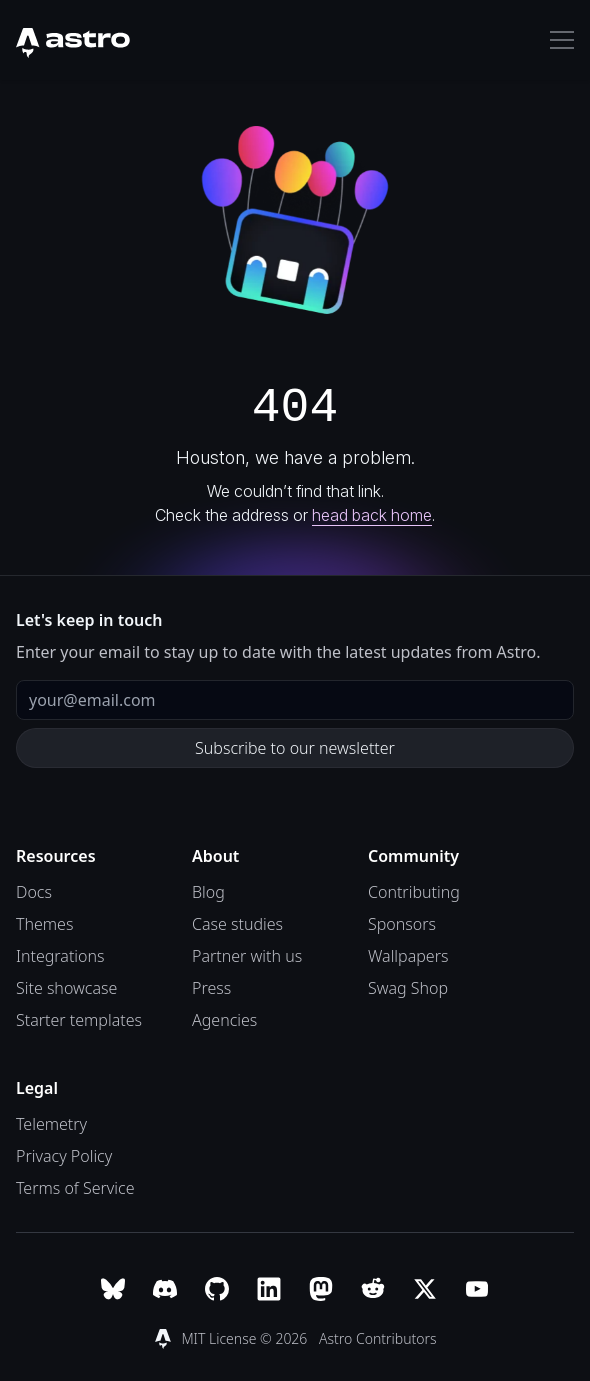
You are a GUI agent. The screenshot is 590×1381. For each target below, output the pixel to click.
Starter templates (79, 1020)
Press (211, 988)
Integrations (60, 956)
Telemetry (51, 1124)
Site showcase (66, 988)
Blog (208, 892)
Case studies (237, 924)
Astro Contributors (378, 1338)
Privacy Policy (64, 1156)
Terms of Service (75, 1188)
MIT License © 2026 (246, 1338)
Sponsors (402, 924)
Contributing (414, 892)
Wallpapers (408, 956)
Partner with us (247, 956)
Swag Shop (408, 988)
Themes (44, 924)
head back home (372, 515)
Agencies (224, 1020)
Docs (34, 892)
